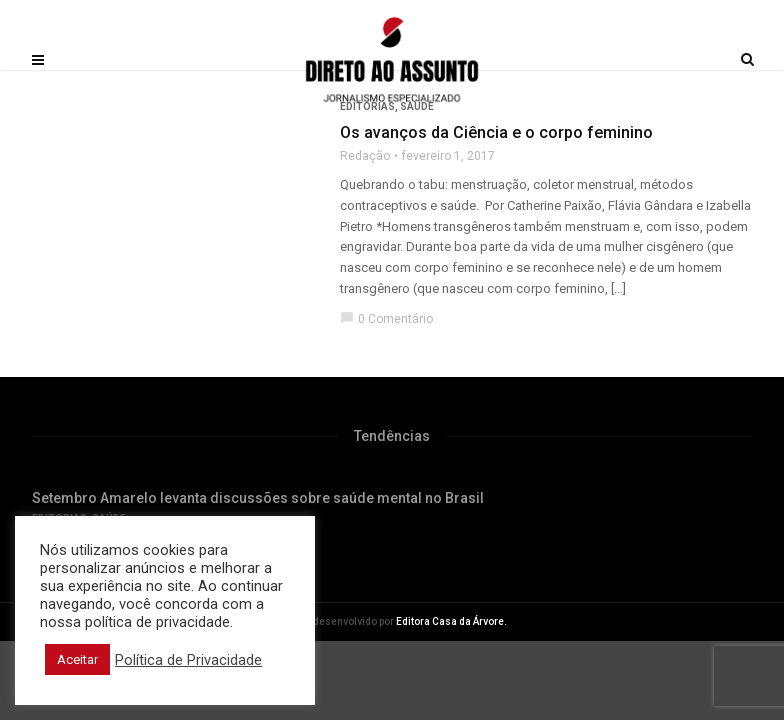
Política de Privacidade (188, 660)
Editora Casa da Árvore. (451, 621)
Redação (365, 156)
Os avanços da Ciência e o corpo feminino (496, 132)
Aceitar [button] (77, 659)
